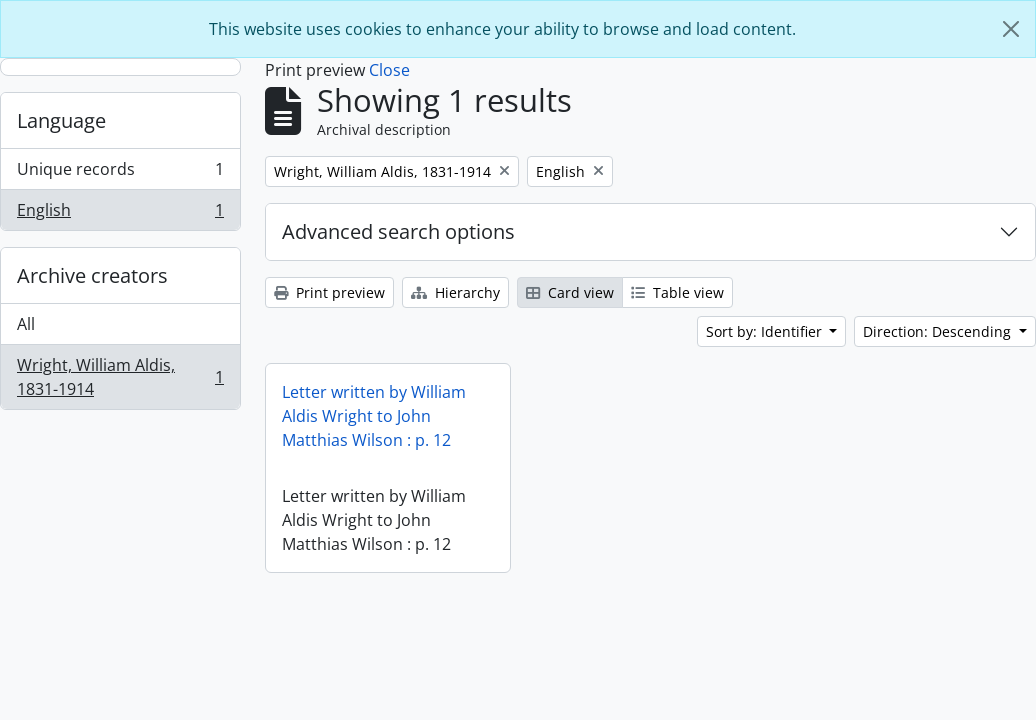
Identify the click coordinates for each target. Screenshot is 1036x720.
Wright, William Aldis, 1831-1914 (120, 377)
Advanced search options (398, 231)
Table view (677, 292)
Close (389, 70)
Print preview (329, 292)
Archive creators (92, 275)
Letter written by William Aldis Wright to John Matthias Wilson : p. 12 (374, 416)
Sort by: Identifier (766, 331)
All (26, 324)
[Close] (1011, 29)
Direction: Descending (939, 331)
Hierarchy (455, 292)
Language (61, 120)
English (120, 214)
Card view (570, 292)
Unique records (120, 173)
